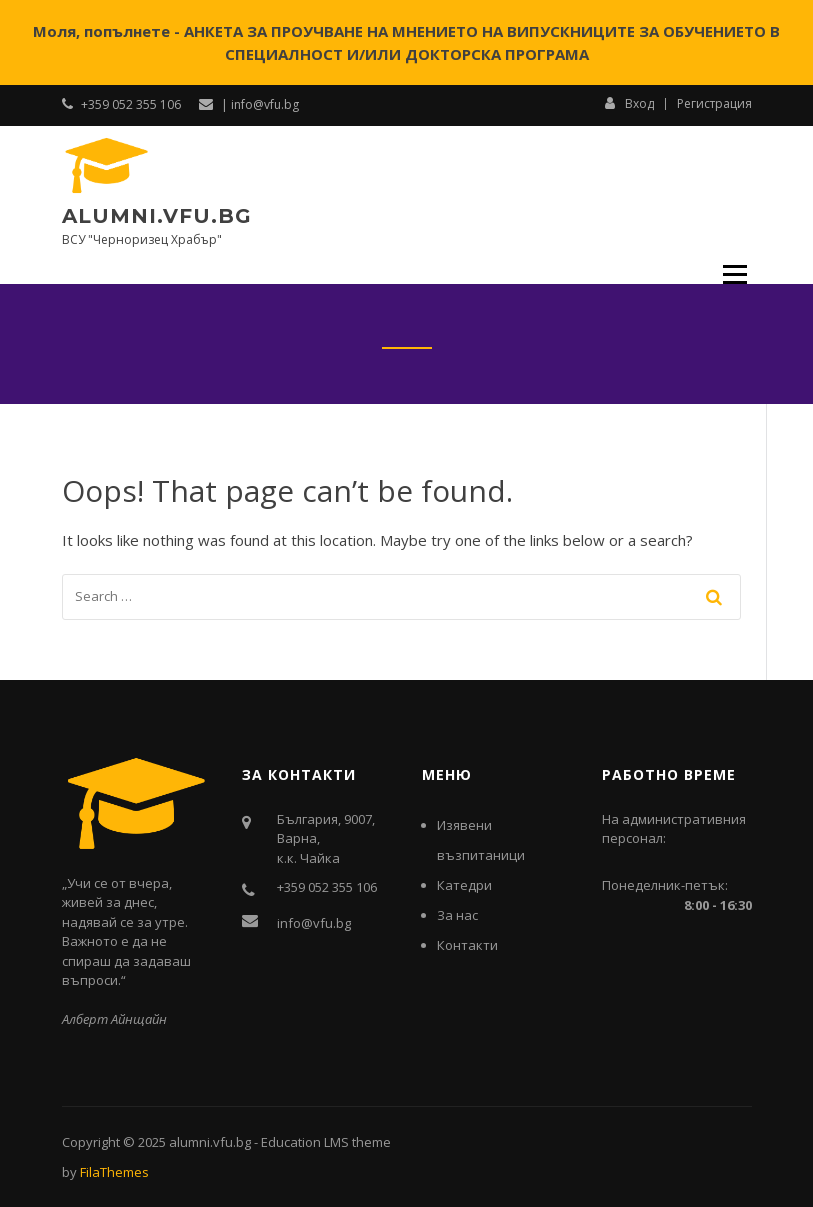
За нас (457, 915)
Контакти (467, 945)
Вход (629, 103)
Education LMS (305, 1142)
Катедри (464, 885)
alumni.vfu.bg (157, 216)
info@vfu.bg (314, 923)
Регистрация (714, 104)
